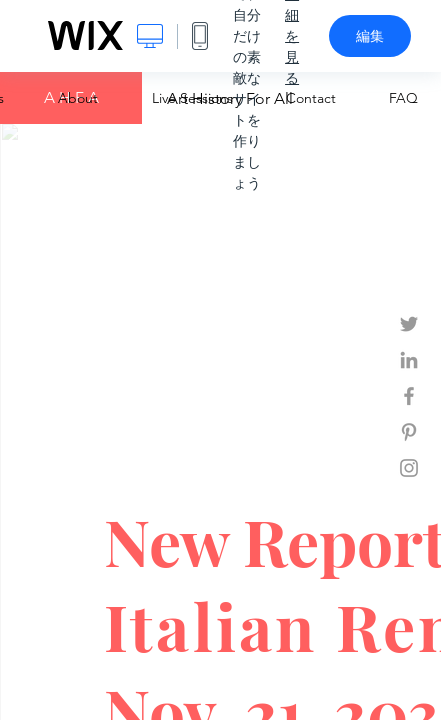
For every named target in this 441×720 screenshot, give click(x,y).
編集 (370, 36)
